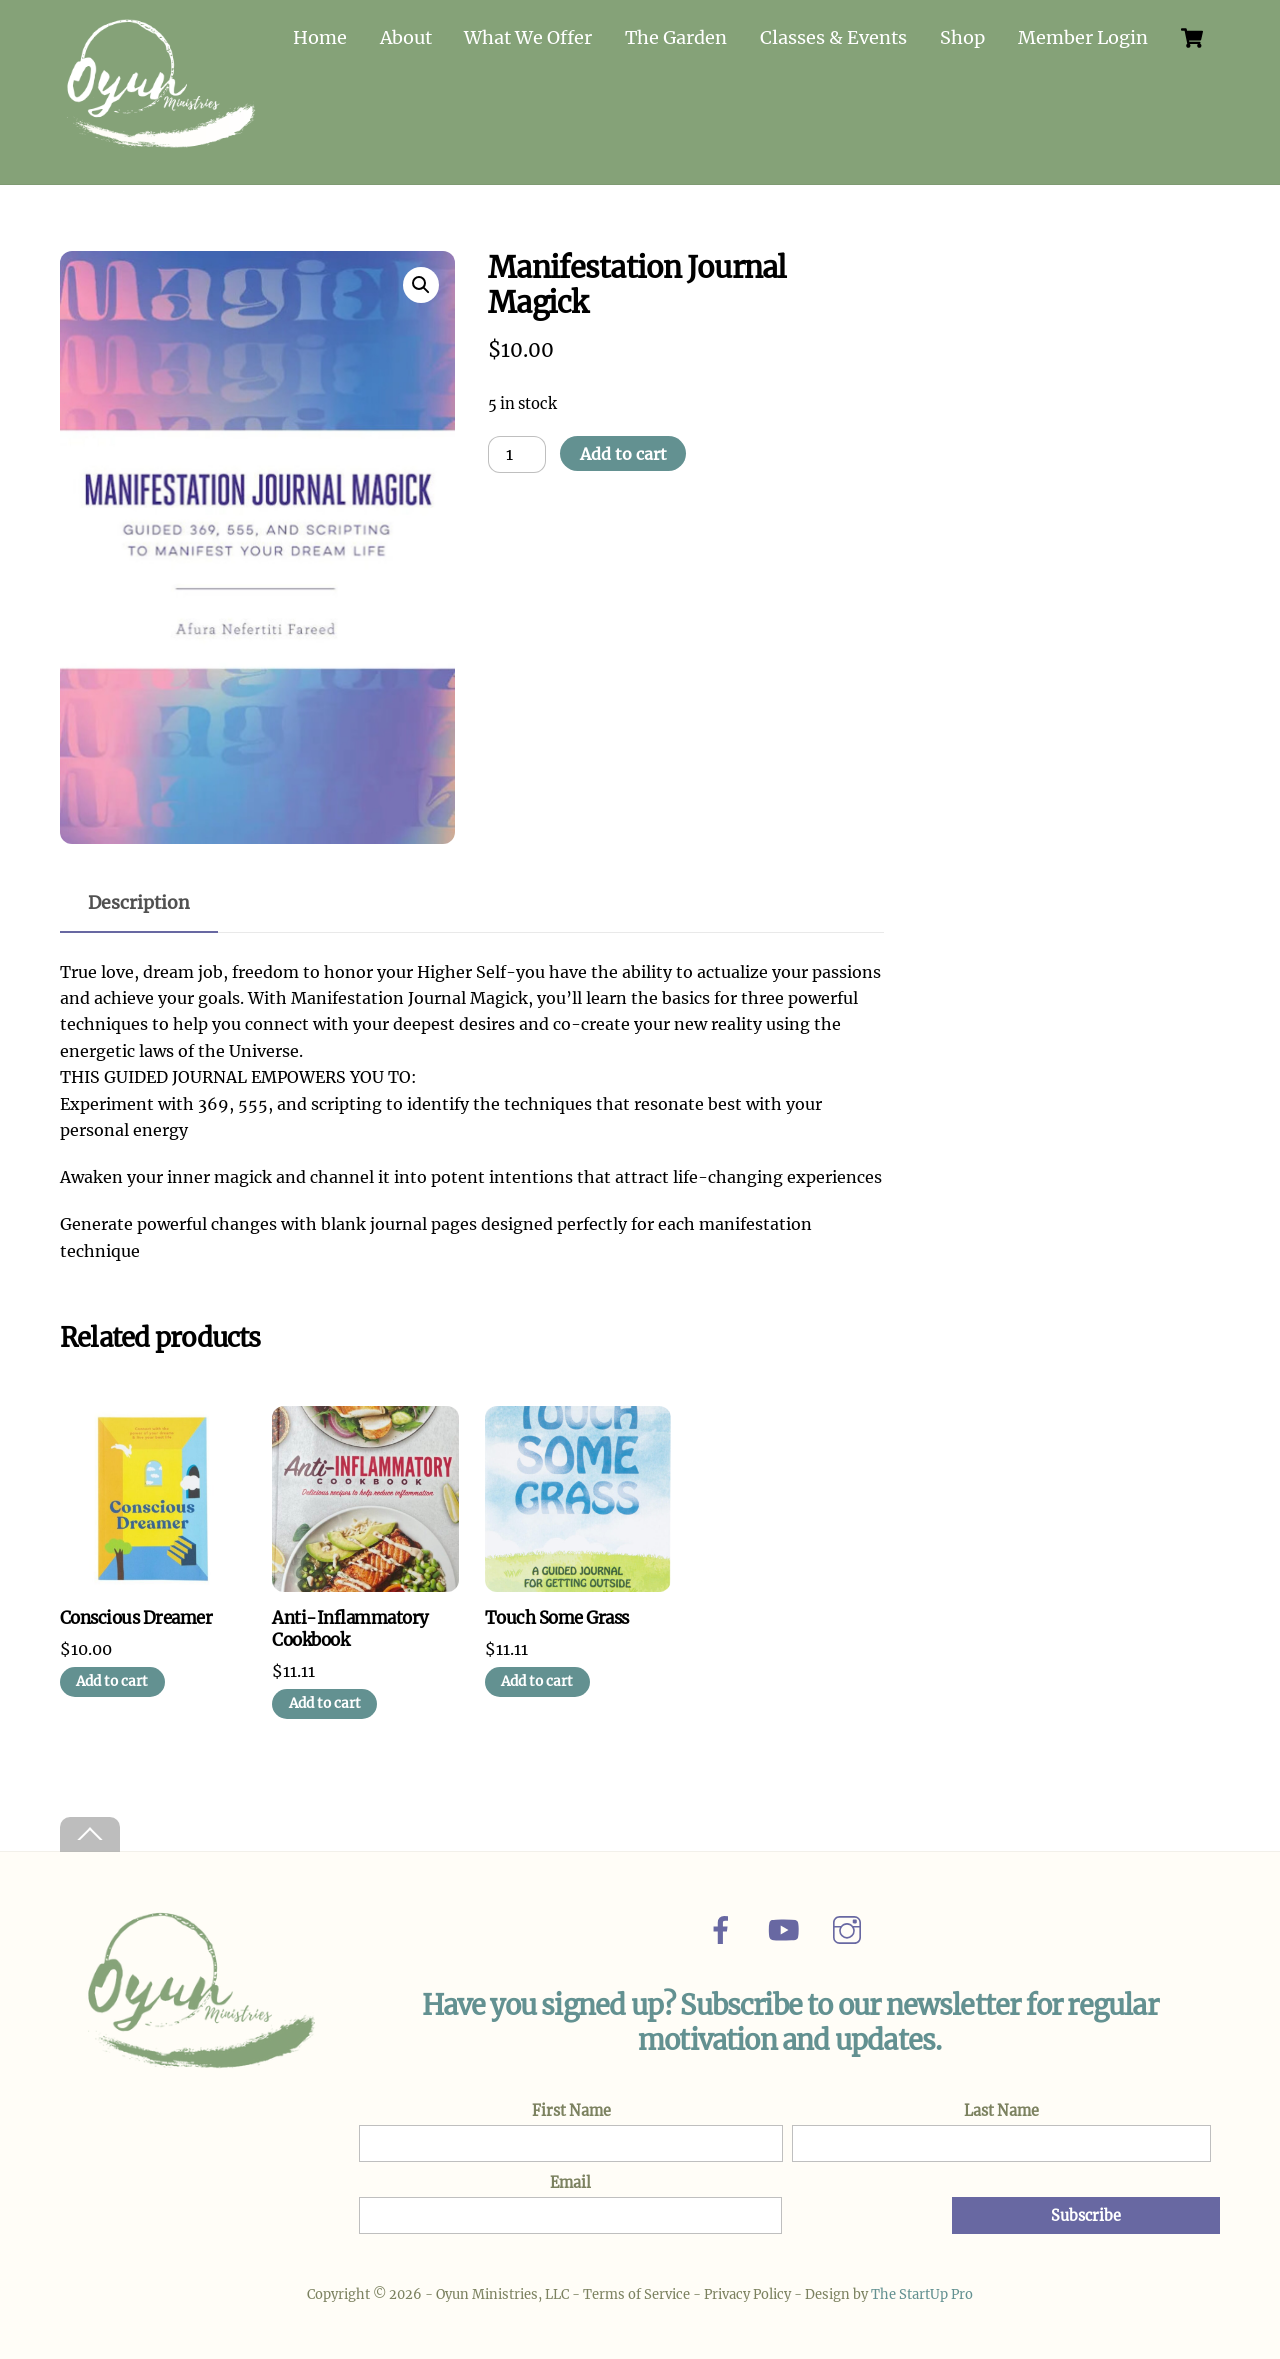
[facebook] (724, 1924)
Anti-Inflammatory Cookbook (350, 1624)
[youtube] (787, 1924)
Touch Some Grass (557, 1613)
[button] (421, 280)
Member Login (1083, 37)
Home (320, 37)
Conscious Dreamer (136, 1613)
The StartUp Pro (922, 2289)
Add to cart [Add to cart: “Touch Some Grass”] (537, 1676)
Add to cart (623, 449)
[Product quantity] (517, 449)
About (406, 37)
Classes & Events (833, 37)
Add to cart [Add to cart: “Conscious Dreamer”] (112, 1676)
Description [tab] (139, 898)
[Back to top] (90, 1829)
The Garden (676, 37)
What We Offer (528, 37)
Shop (962, 37)
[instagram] (850, 1924)
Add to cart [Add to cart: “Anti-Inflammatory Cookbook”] (325, 1698)
